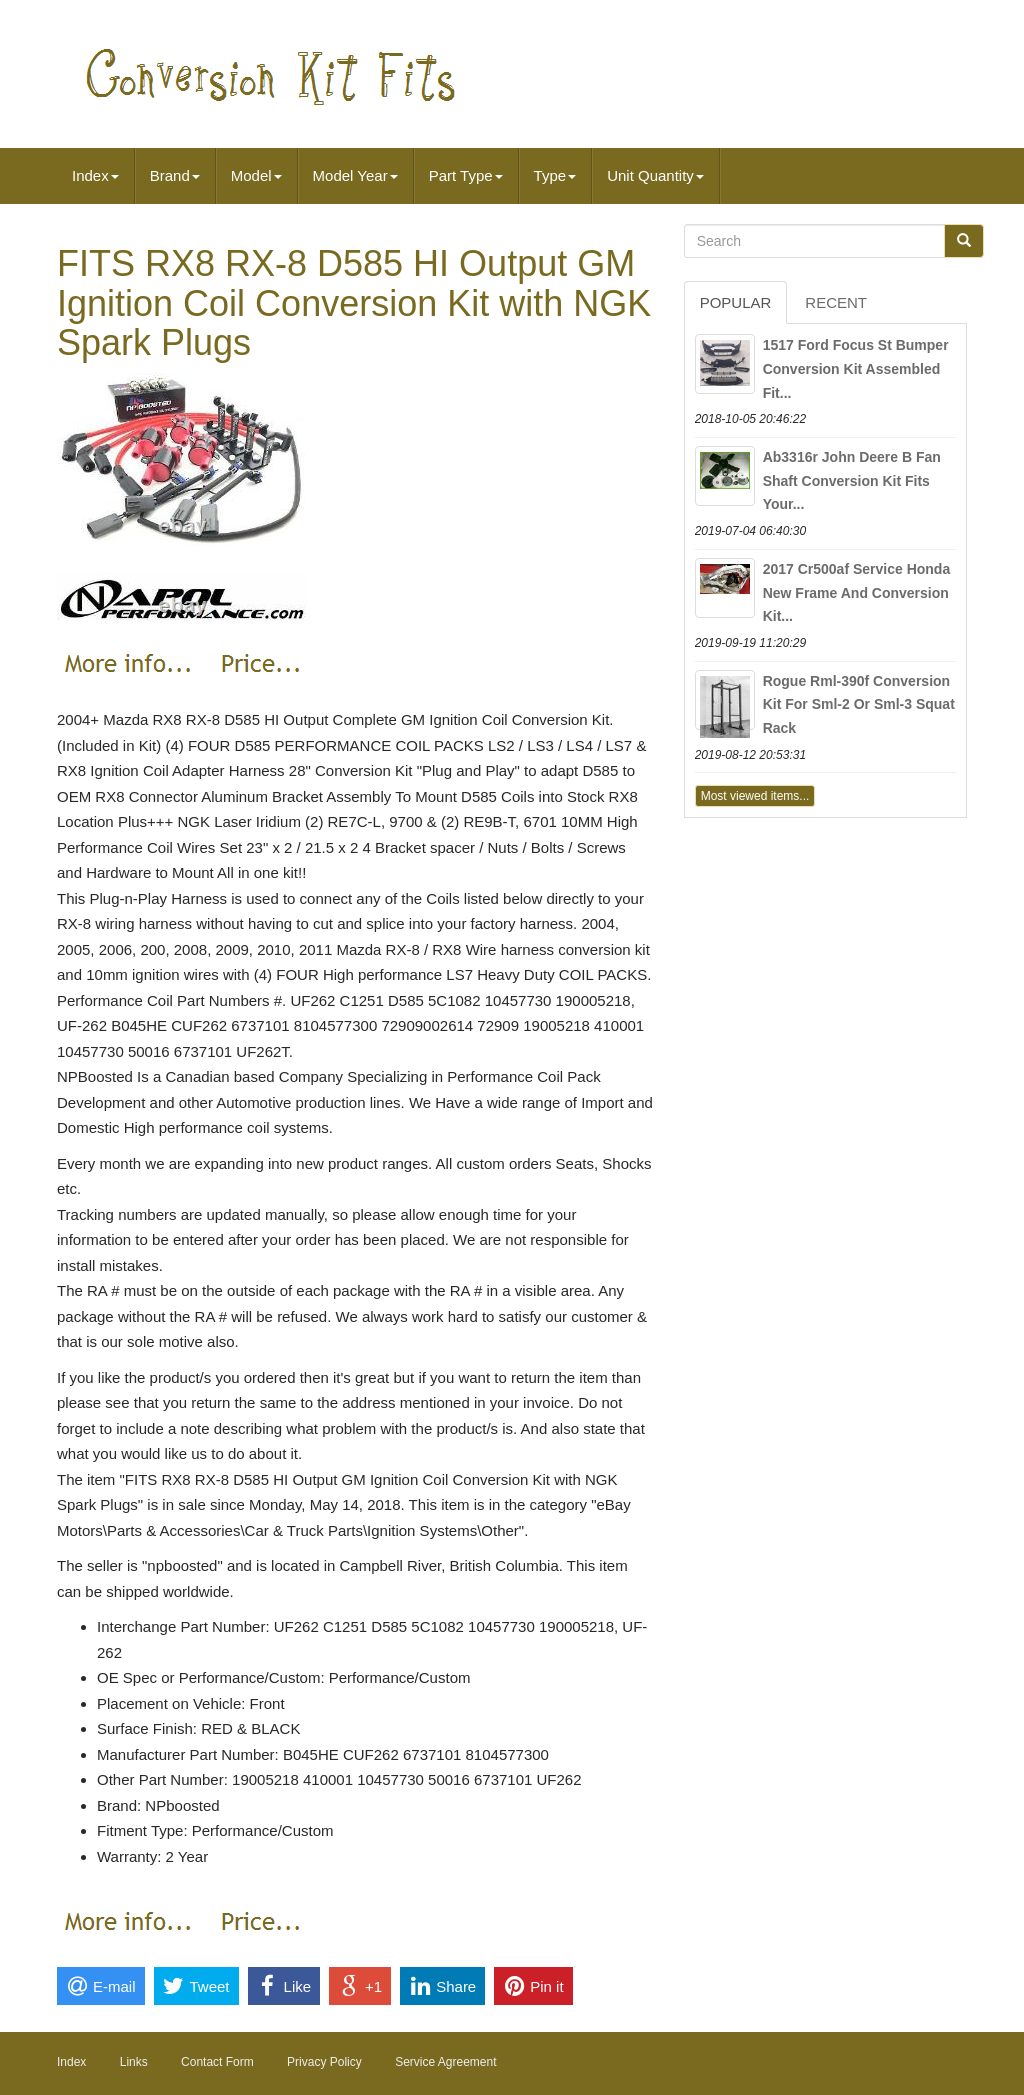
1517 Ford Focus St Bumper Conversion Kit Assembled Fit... (856, 369)
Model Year (355, 175)
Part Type (466, 175)
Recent (836, 302)
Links (134, 2062)
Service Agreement (445, 2062)
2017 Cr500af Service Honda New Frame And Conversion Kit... (857, 593)
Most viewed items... (755, 796)
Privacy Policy (324, 2062)
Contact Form (217, 2062)
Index (95, 175)
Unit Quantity (655, 175)
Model (256, 175)
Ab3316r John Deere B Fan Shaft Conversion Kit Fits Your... (852, 481)
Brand (175, 175)
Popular (736, 302)
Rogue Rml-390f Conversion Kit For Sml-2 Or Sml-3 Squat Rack (859, 705)
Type (555, 175)
